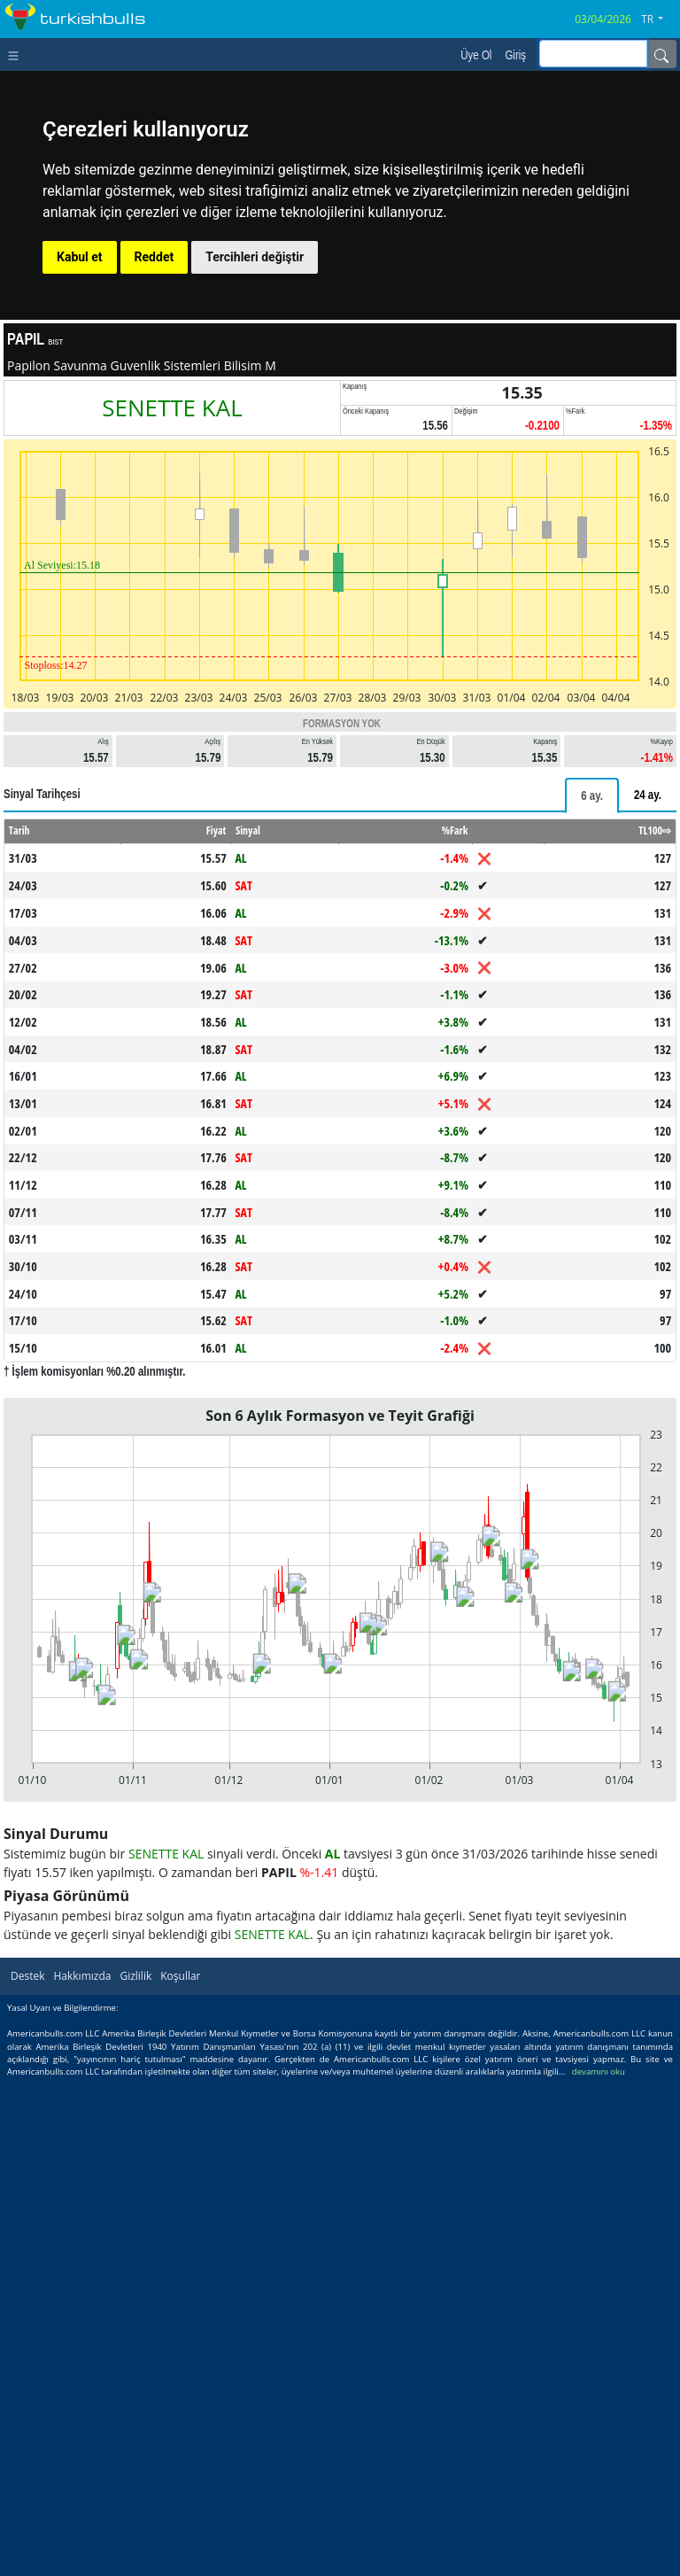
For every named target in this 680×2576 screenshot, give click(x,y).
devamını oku (598, 2071)
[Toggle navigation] (17, 54)
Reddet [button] (154, 257)
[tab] (592, 795)
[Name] (661, 54)
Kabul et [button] (80, 257)
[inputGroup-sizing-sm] (593, 53)
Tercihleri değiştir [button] (254, 257)
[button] (658, 19)
